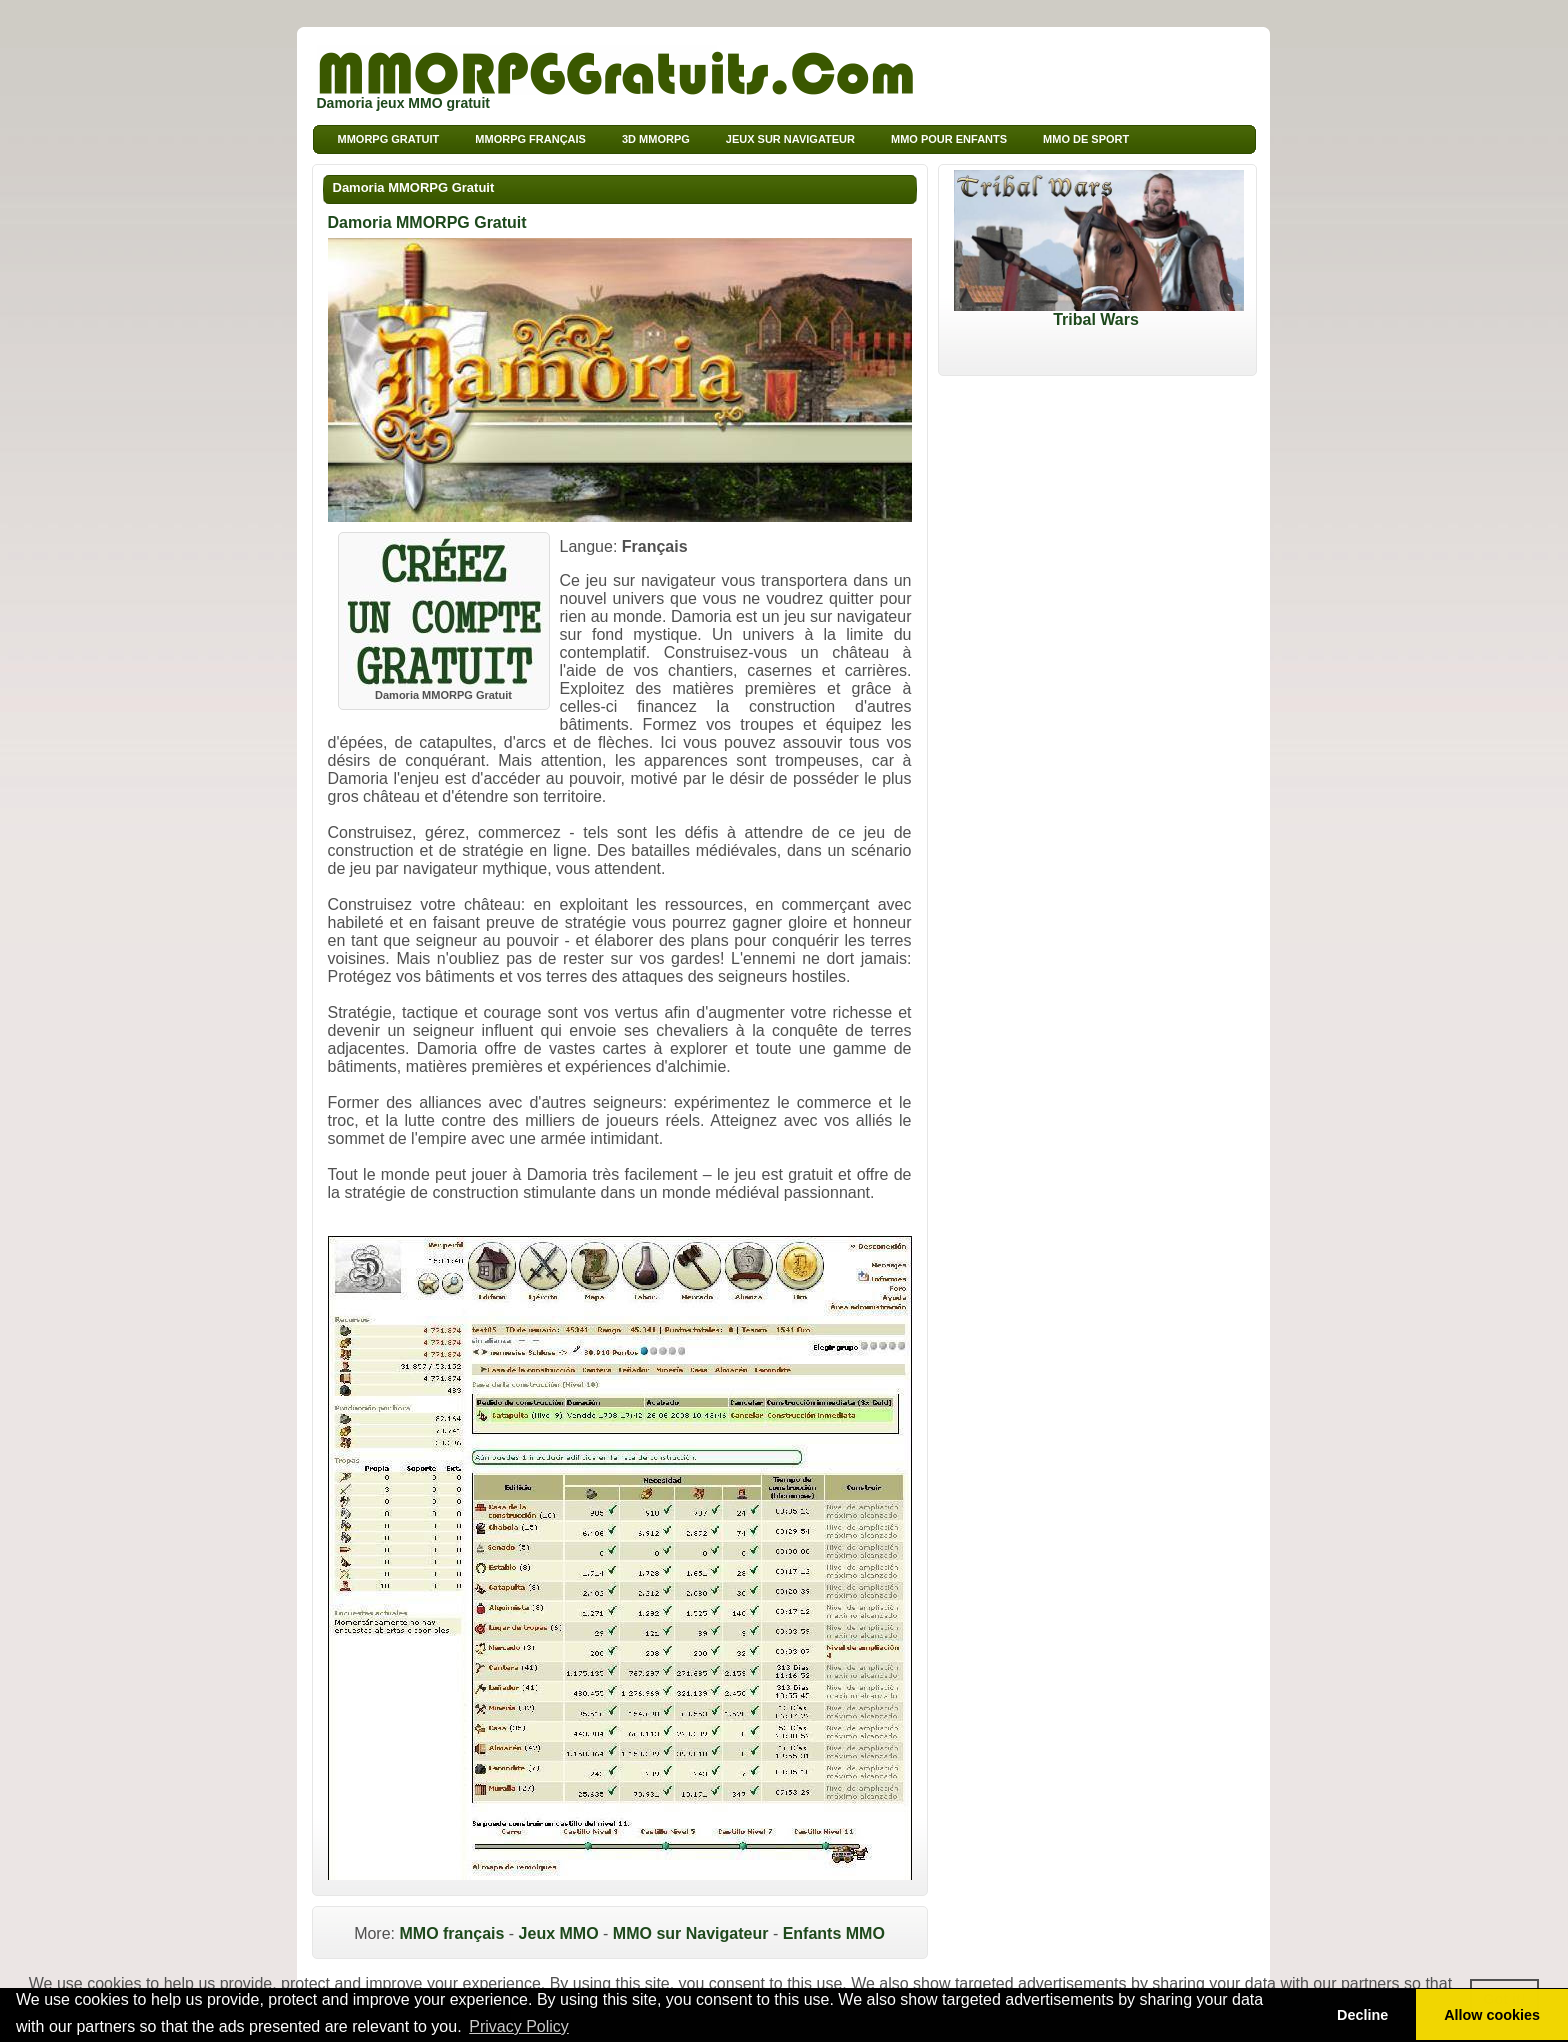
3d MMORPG (656, 139)
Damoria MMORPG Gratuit (414, 187)
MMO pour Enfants (949, 139)
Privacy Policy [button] (519, 2026)
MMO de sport (1086, 139)
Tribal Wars (1099, 312)
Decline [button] (1362, 2015)
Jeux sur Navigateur (790, 139)
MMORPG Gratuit (389, 139)
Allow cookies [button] (1492, 2015)
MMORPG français (530, 139)
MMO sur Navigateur (691, 1933)
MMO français (451, 1933)
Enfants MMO (834, 1933)
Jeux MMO (559, 1933)
